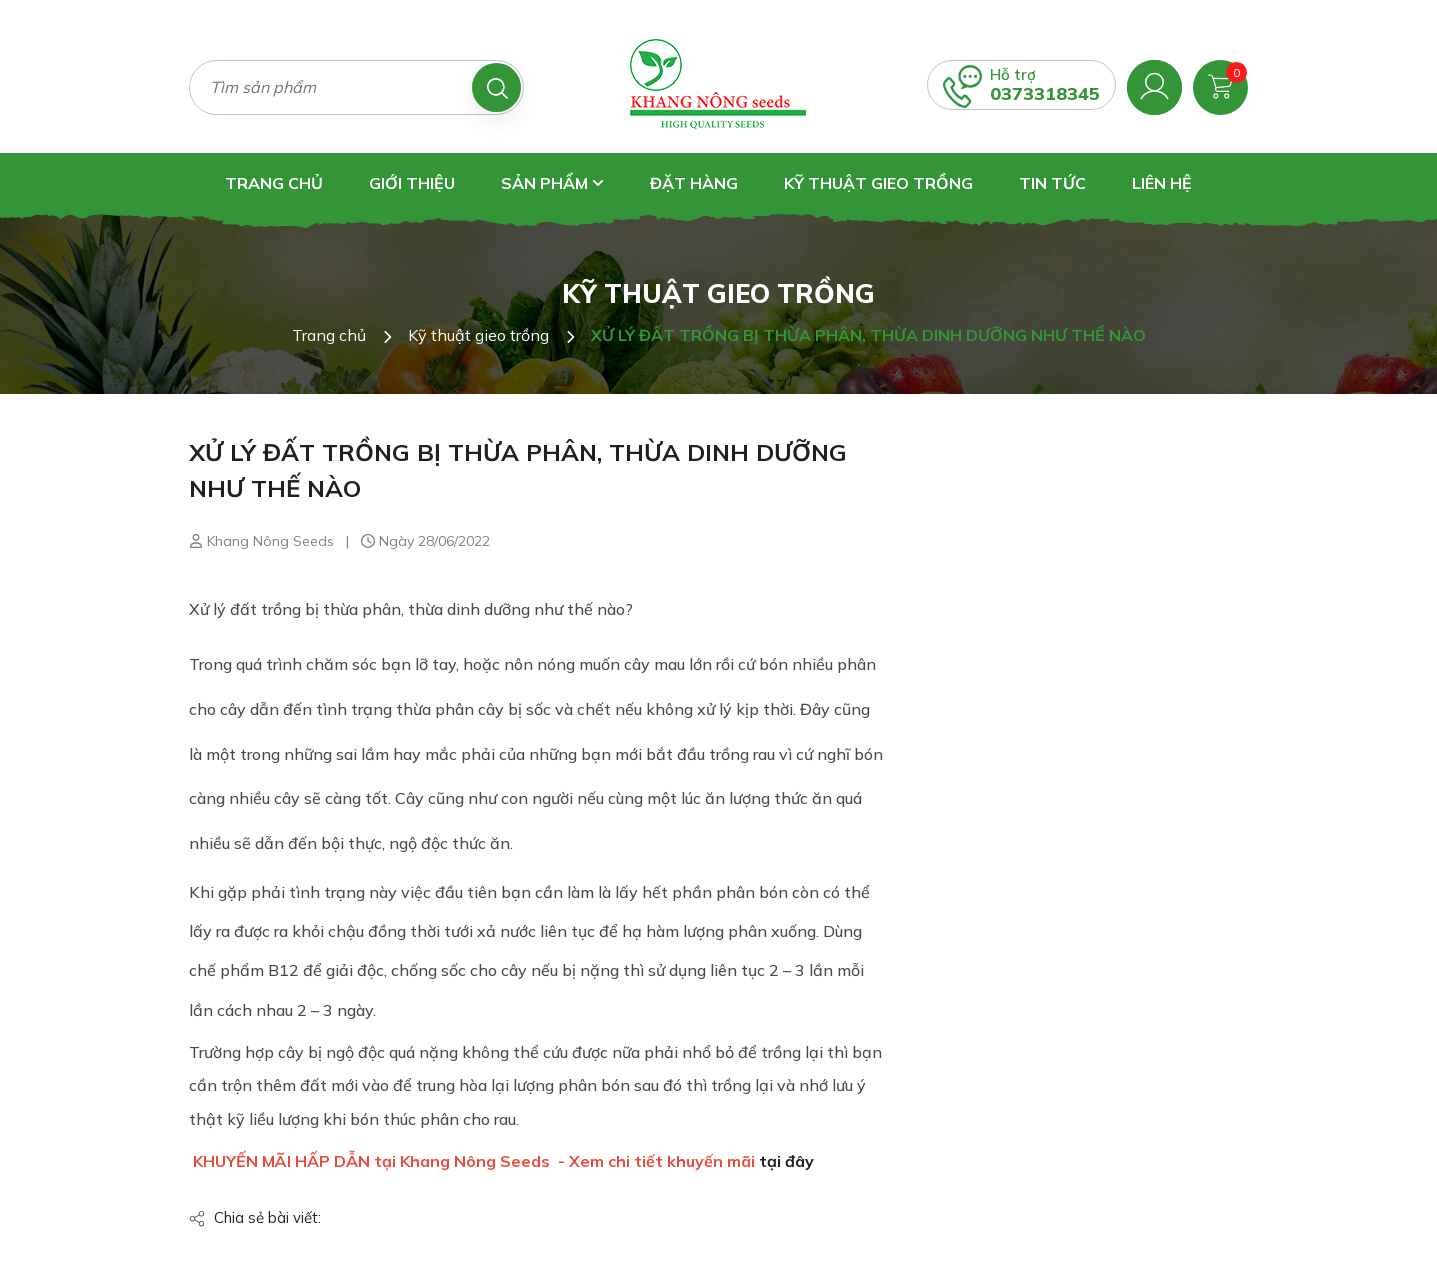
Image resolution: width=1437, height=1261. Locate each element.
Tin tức (1052, 183)
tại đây (786, 1161)
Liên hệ (1162, 183)
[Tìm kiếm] (496, 87)
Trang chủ (274, 183)
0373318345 (1045, 93)
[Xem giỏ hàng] (1220, 85)
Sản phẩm (552, 183)
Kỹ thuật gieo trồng (878, 183)
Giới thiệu (412, 183)
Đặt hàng (694, 183)
